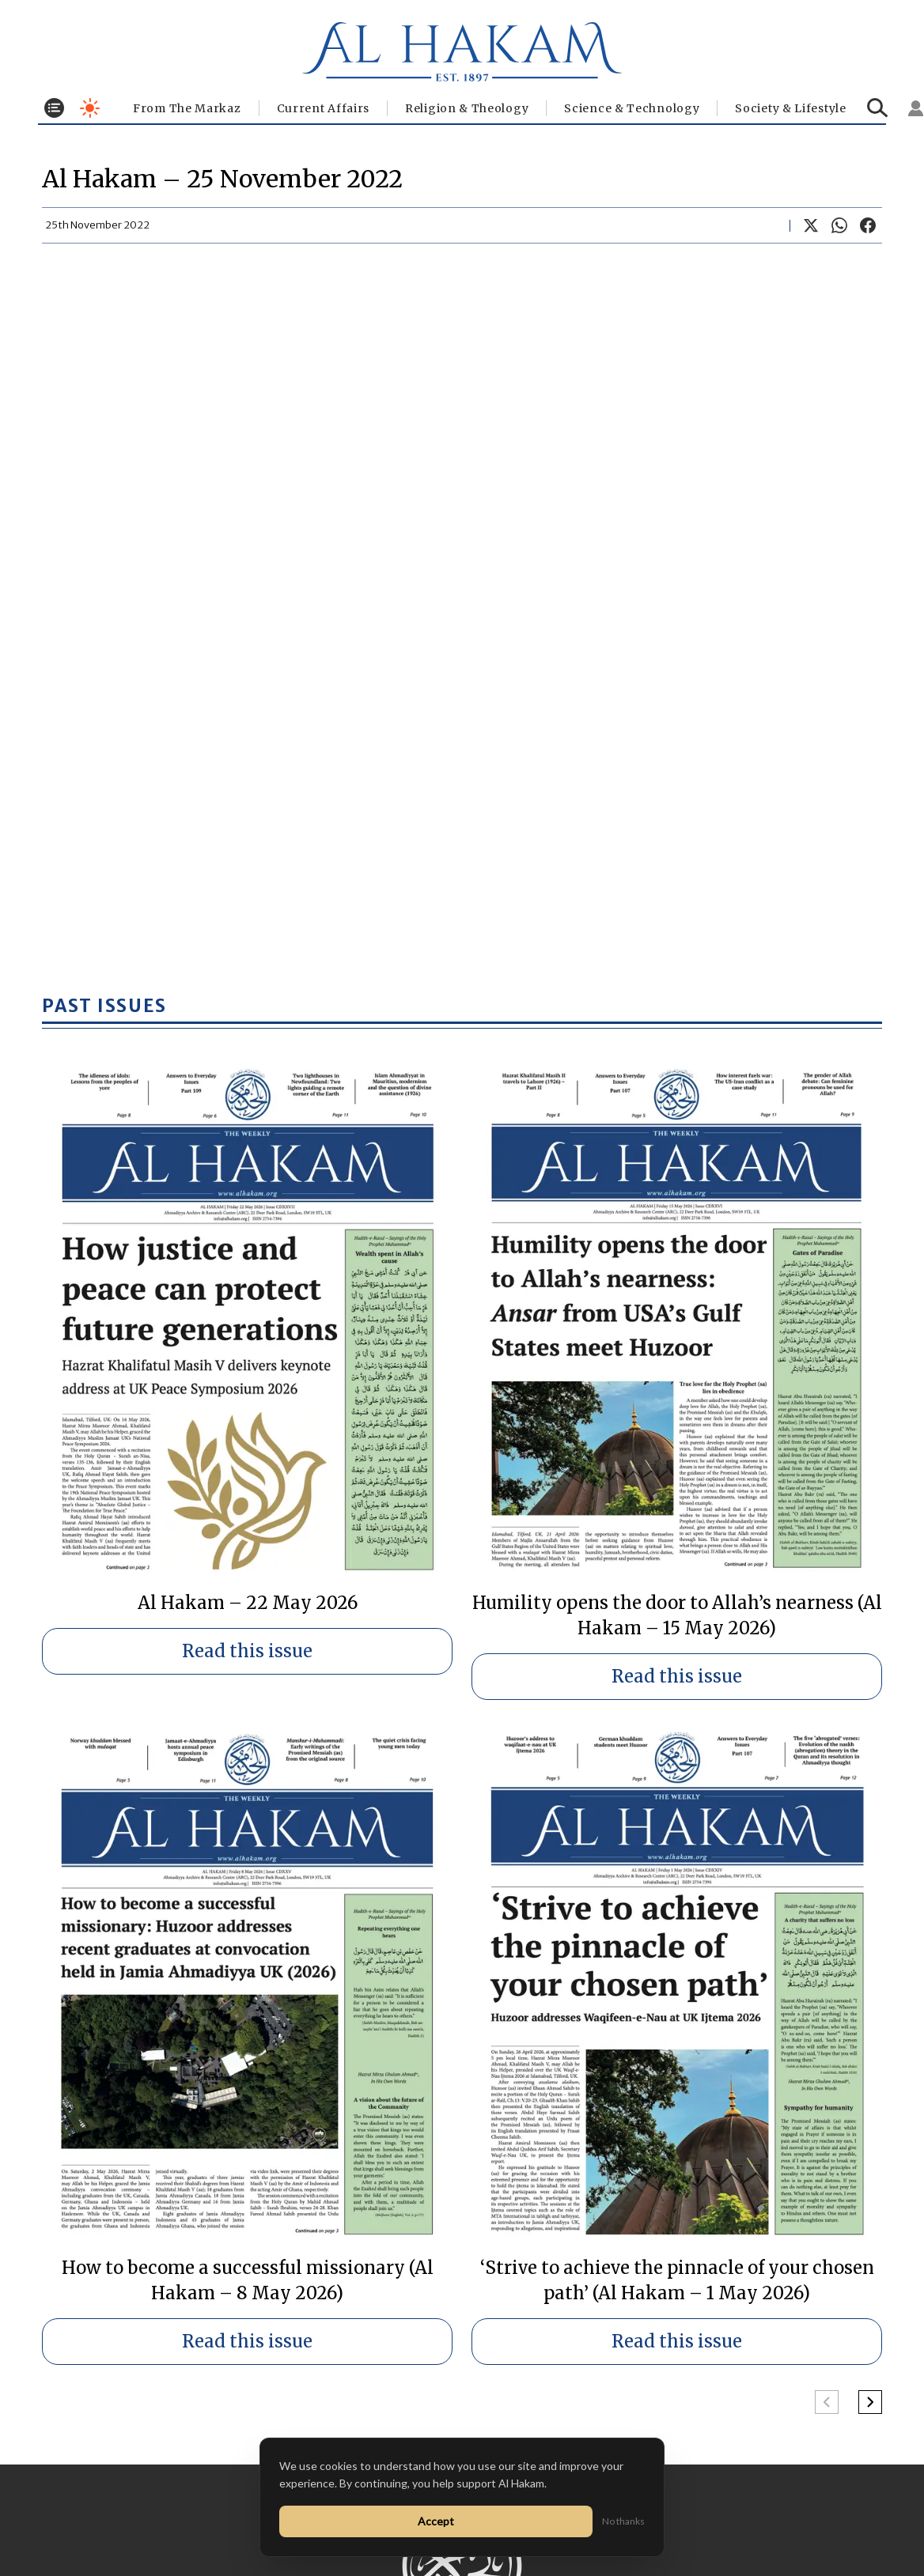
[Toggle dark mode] (90, 108)
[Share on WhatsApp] (839, 225)
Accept (436, 2521)
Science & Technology (631, 108)
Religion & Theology (466, 108)
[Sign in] (916, 108)
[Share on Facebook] (868, 225)
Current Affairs (323, 108)
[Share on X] (811, 225)
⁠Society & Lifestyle (790, 108)
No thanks (623, 2521)
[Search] (877, 108)
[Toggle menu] (54, 108)
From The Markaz (187, 108)
